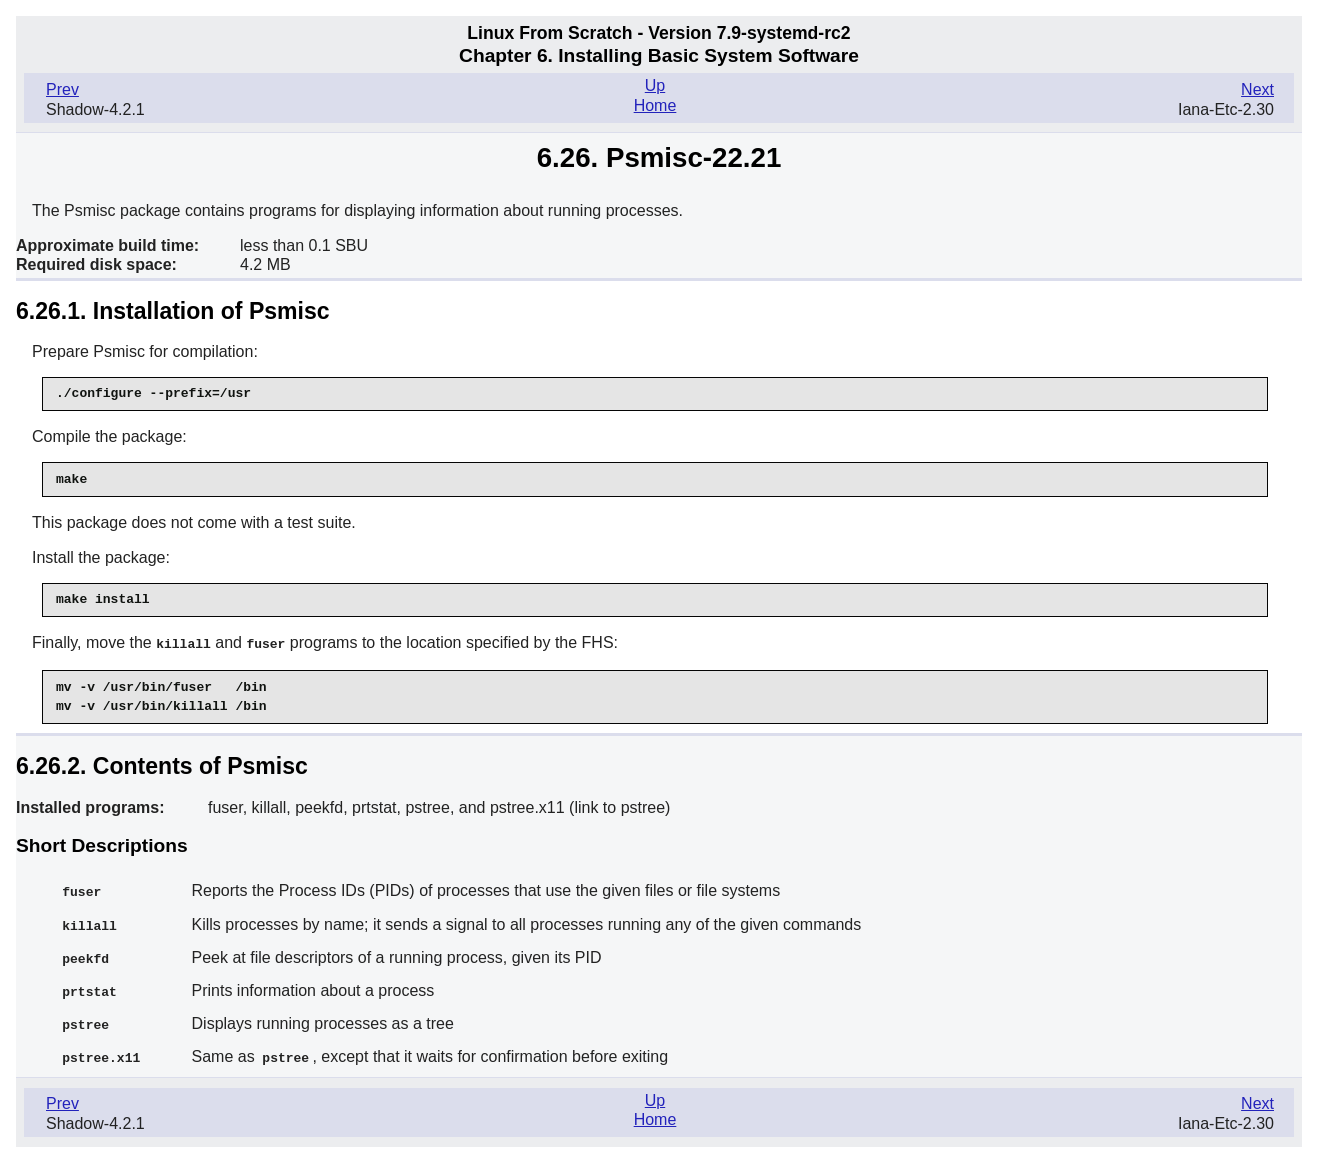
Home (655, 105)
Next (1257, 89)
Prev (62, 89)
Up (655, 85)
